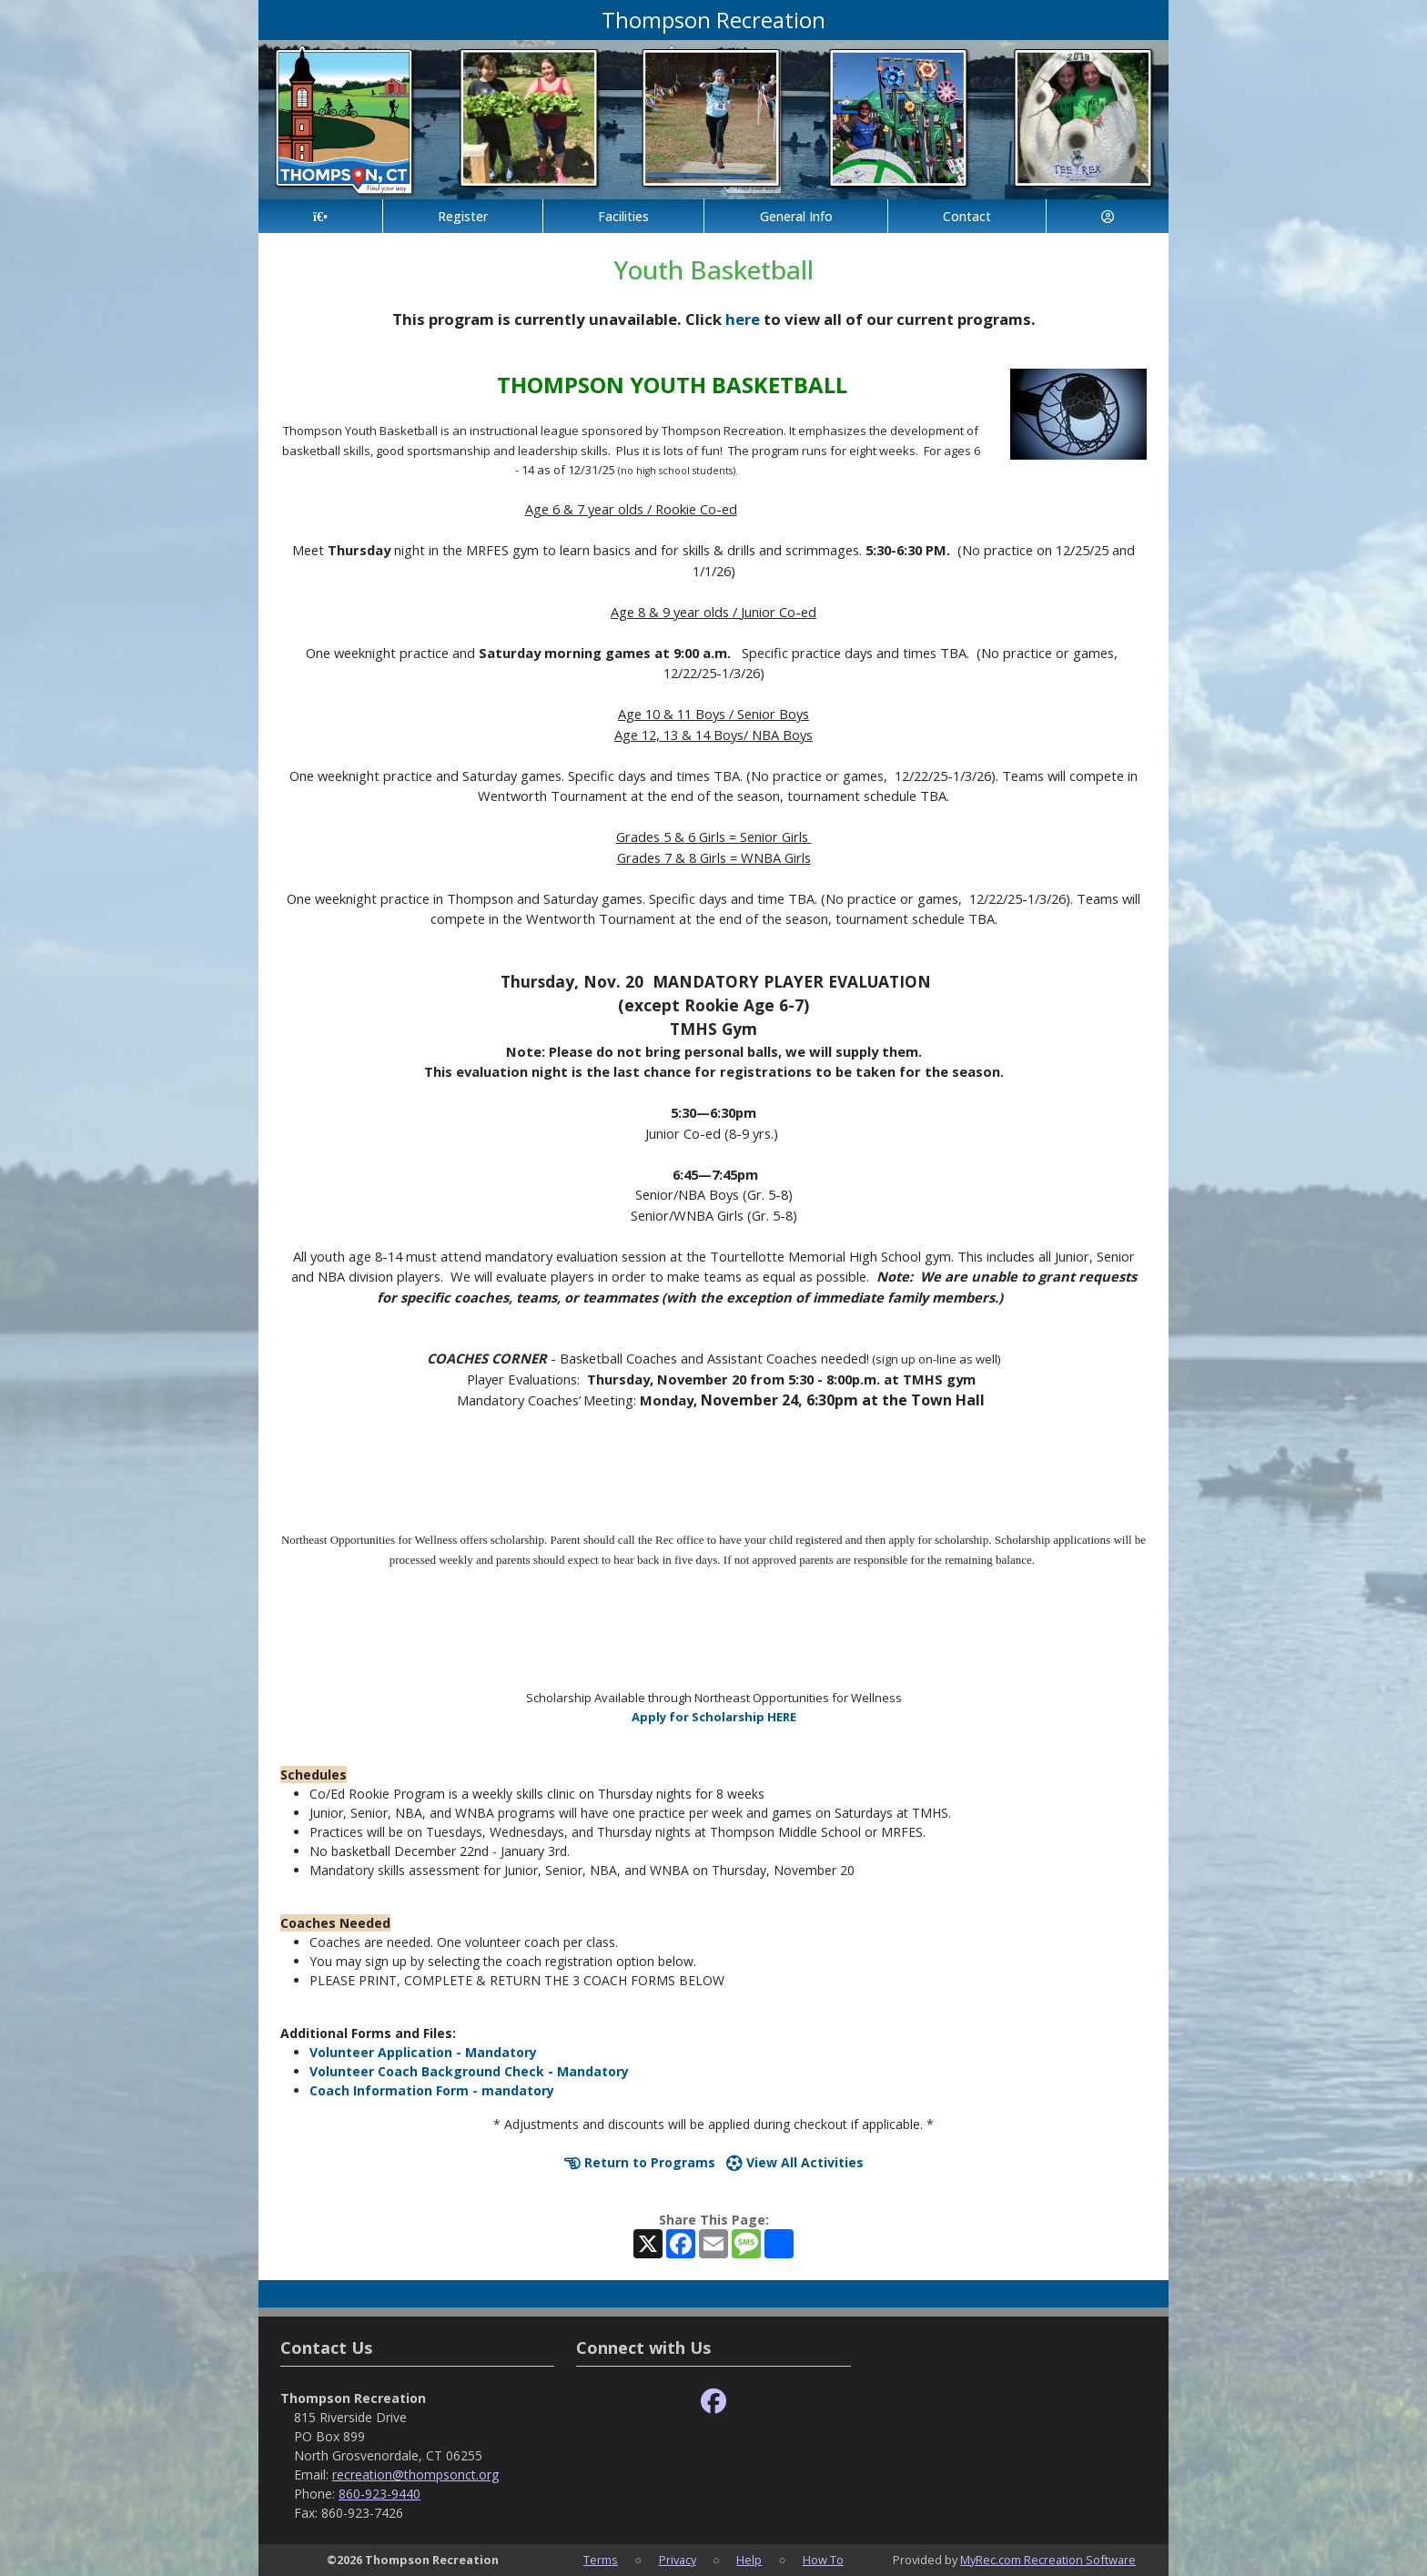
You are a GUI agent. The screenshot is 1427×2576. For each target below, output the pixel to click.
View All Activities (795, 2162)
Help (749, 2559)
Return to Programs (639, 2162)
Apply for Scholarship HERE (714, 1717)
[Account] (1108, 216)
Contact (967, 216)
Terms (600, 2559)
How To (823, 2559)
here (742, 319)
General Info (796, 216)
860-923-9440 (379, 2493)
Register (463, 216)
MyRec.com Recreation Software (1048, 2559)
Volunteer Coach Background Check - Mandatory (469, 2071)
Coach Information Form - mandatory (431, 2090)
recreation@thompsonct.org (415, 2474)
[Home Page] (320, 216)
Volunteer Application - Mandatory (423, 2052)
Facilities (623, 216)
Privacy (677, 2559)
